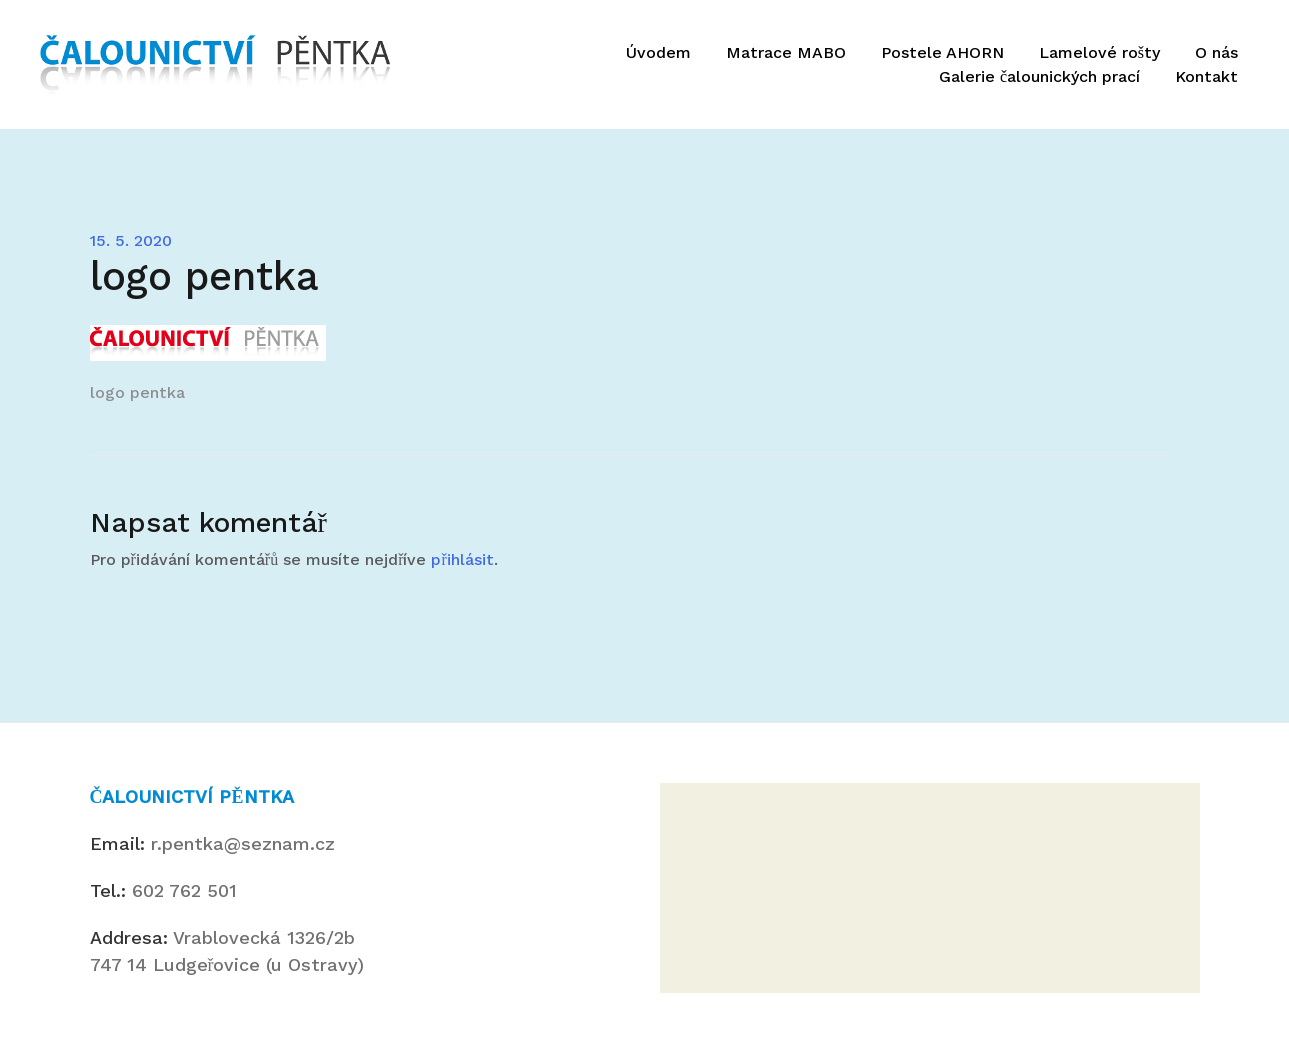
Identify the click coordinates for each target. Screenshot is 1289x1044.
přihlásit (462, 559)
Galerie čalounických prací (1039, 76)
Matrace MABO (786, 52)
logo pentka (137, 392)
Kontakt (1206, 76)
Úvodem (658, 52)
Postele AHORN (942, 52)
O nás (1216, 52)
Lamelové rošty (1099, 52)
